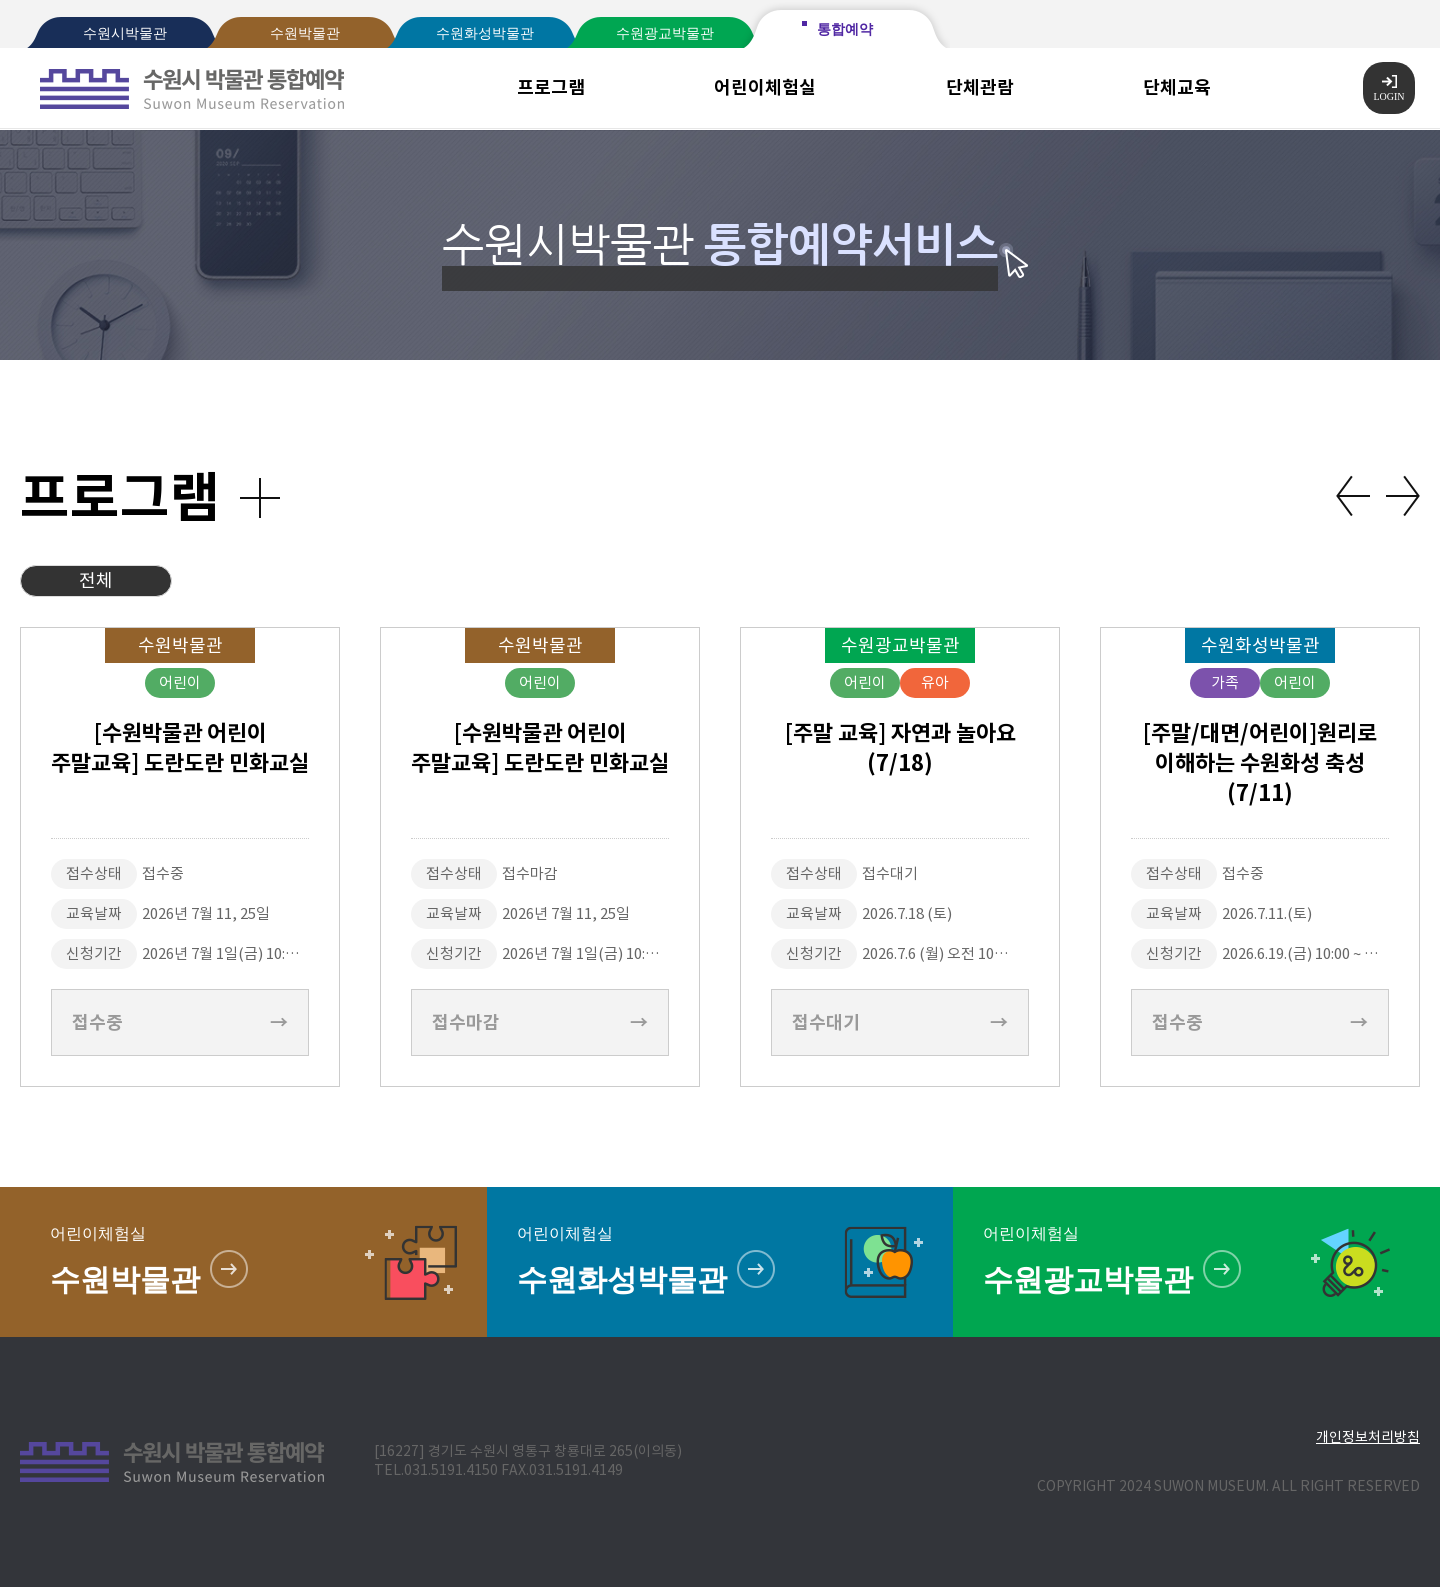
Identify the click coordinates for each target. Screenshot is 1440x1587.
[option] (180, 857)
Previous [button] (1353, 496)
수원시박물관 (125, 33)
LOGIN (1388, 88)
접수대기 (900, 1022)
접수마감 (540, 1022)
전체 (96, 580)
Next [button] (1403, 496)
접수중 (180, 1022)
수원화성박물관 (485, 33)
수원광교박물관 (665, 33)
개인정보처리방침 (1368, 1437)
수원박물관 (305, 33)
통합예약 (845, 29)
